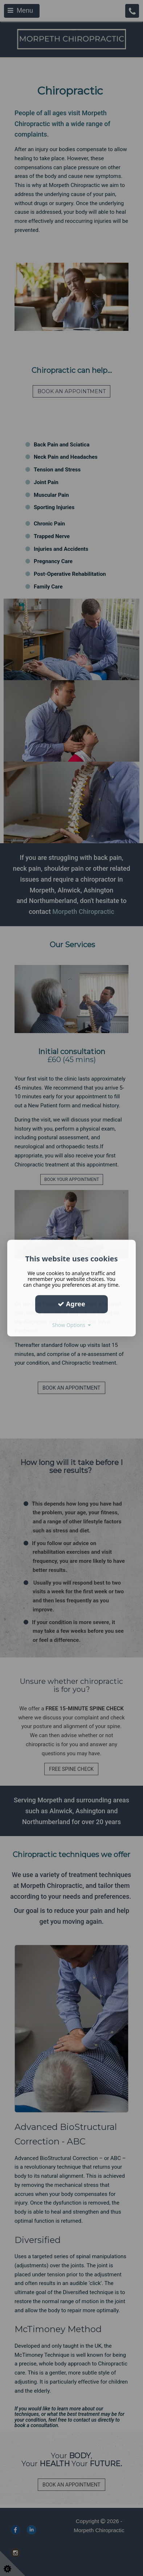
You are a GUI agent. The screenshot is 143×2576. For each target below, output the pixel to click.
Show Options (71, 1325)
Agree (71, 1303)
